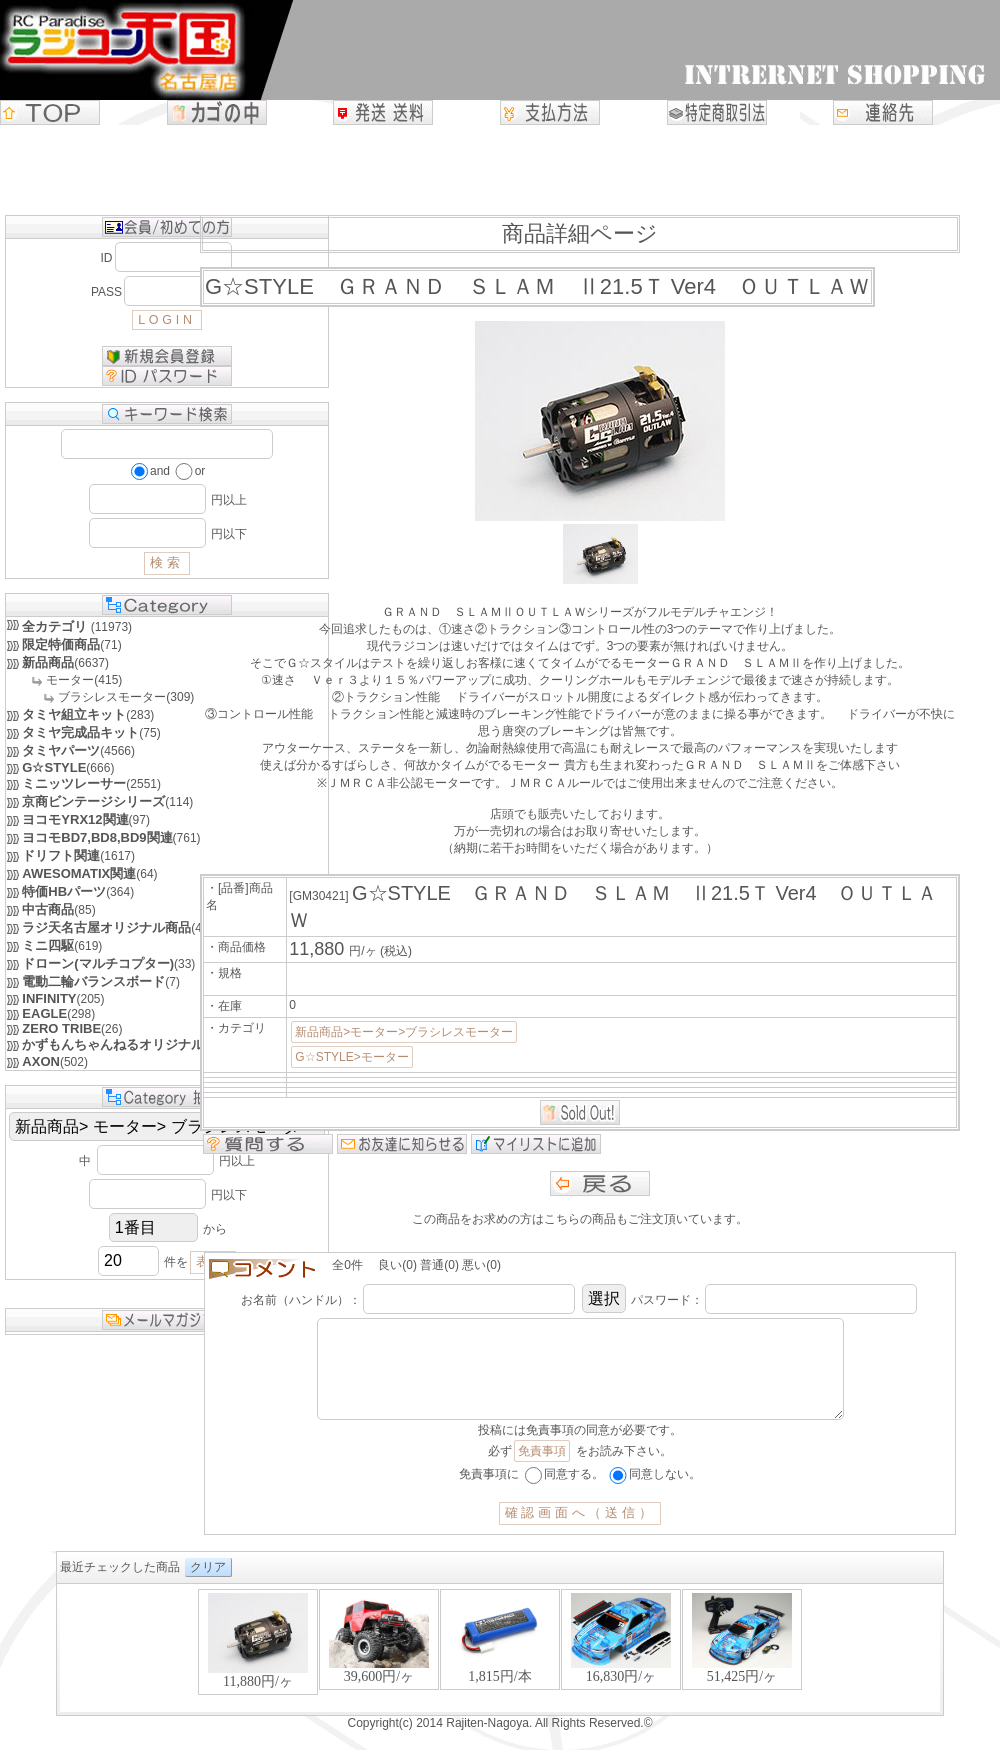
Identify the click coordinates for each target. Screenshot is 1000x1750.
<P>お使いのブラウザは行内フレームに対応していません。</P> (500, 1669)
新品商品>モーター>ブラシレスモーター (404, 1032)
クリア (208, 1587)
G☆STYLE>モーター (351, 1057)
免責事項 (542, 1471)
